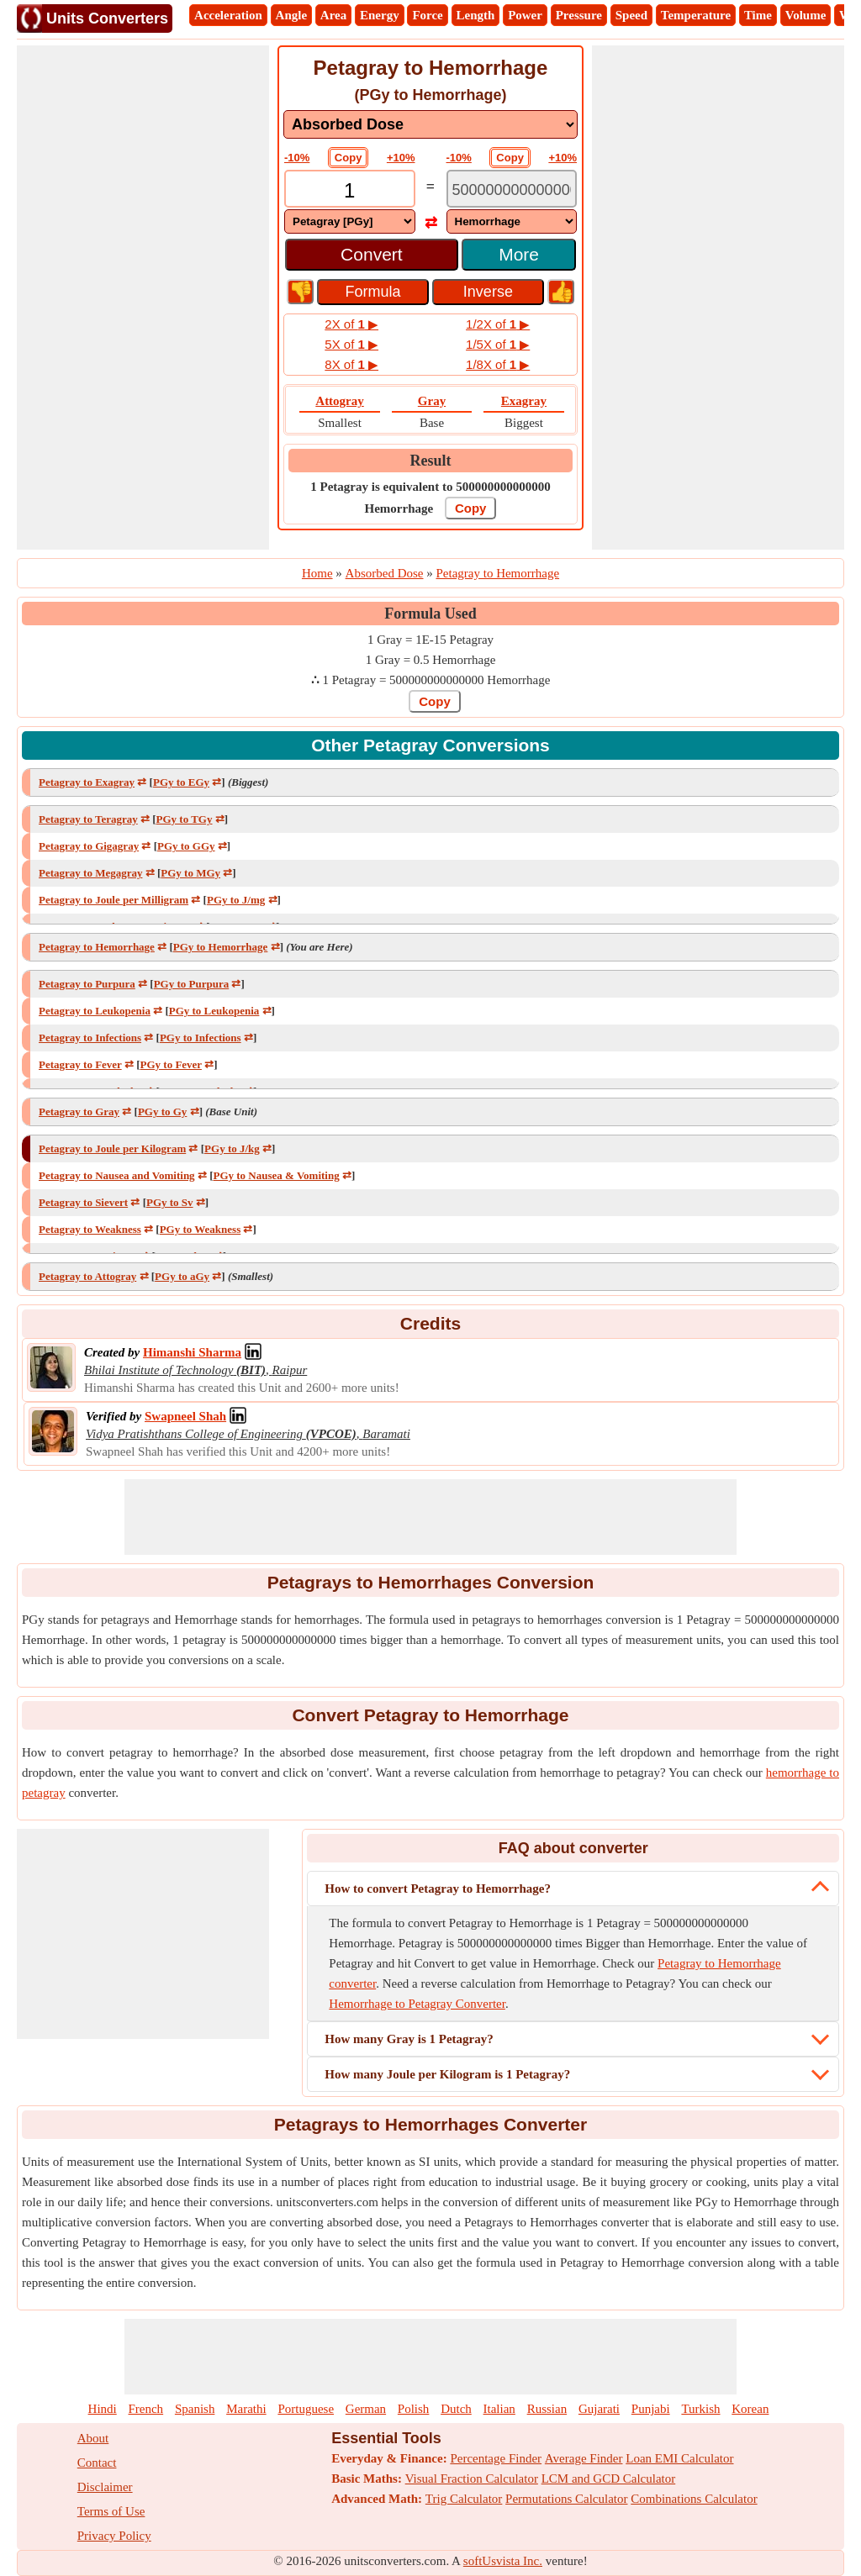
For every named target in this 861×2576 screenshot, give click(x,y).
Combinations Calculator (694, 2498)
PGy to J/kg (232, 1148)
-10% (296, 157)
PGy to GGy (186, 846)
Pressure (579, 15)
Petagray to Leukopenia (95, 1010)
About (93, 2438)
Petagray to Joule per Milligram (113, 899)
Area (333, 15)
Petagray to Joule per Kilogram (112, 1148)
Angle (292, 15)
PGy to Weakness (200, 1229)
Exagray (524, 401)
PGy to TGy (184, 819)
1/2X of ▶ (498, 324)
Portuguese (305, 2408)
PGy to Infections (200, 1037)
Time (758, 15)
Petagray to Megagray (90, 873)
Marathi (246, 2408)
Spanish (195, 2408)
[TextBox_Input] (349, 190)
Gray (432, 401)
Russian (547, 2408)
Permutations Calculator (566, 2498)
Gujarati (599, 2408)
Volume (806, 15)
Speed (631, 15)
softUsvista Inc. (502, 2561)
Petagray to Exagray (87, 782)
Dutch (456, 2408)
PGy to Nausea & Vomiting (276, 1175)
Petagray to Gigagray (89, 846)
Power (525, 15)
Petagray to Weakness (90, 1229)
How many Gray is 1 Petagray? (409, 2039)
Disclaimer (105, 2487)
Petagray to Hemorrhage (97, 946)
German (366, 2408)
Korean (750, 2408)
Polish (414, 2408)
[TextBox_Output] (512, 190)
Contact (97, 2462)
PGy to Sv (169, 1202)
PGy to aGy (182, 1276)
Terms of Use (111, 2511)
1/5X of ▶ (498, 344)
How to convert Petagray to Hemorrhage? (438, 1888)
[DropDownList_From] (349, 221)
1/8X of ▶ (498, 364)
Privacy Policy (114, 2535)
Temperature (696, 15)
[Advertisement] (143, 297)
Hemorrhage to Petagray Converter (417, 2003)
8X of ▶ (351, 364)
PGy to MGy (190, 873)
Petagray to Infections (90, 1037)
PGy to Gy (163, 1111)
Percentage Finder (495, 2458)
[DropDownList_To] (512, 221)
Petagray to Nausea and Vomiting (117, 1175)
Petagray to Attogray (87, 1276)
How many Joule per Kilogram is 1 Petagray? (447, 2074)
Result (431, 460)
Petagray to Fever (80, 1064)
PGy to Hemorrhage (220, 946)
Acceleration (228, 15)
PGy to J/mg (236, 899)
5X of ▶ (351, 344)
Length (476, 15)
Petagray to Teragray (88, 819)
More (519, 254)
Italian (499, 2408)
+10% (401, 157)
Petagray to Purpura (87, 983)
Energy (379, 15)
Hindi (102, 2408)
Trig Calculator (464, 2498)
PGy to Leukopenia (214, 1010)
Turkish (700, 2408)
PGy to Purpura (192, 983)
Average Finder (584, 2458)
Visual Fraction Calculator (471, 2478)
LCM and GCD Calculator (608, 2478)
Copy (348, 157)
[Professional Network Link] (192, 1352)
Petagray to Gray (79, 1111)
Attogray (339, 401)
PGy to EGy (181, 782)
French (145, 2408)
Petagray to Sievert (83, 1202)
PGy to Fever (171, 1064)
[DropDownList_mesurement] (430, 124)
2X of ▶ (351, 324)
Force (427, 15)
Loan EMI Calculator (679, 2458)
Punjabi (650, 2408)
